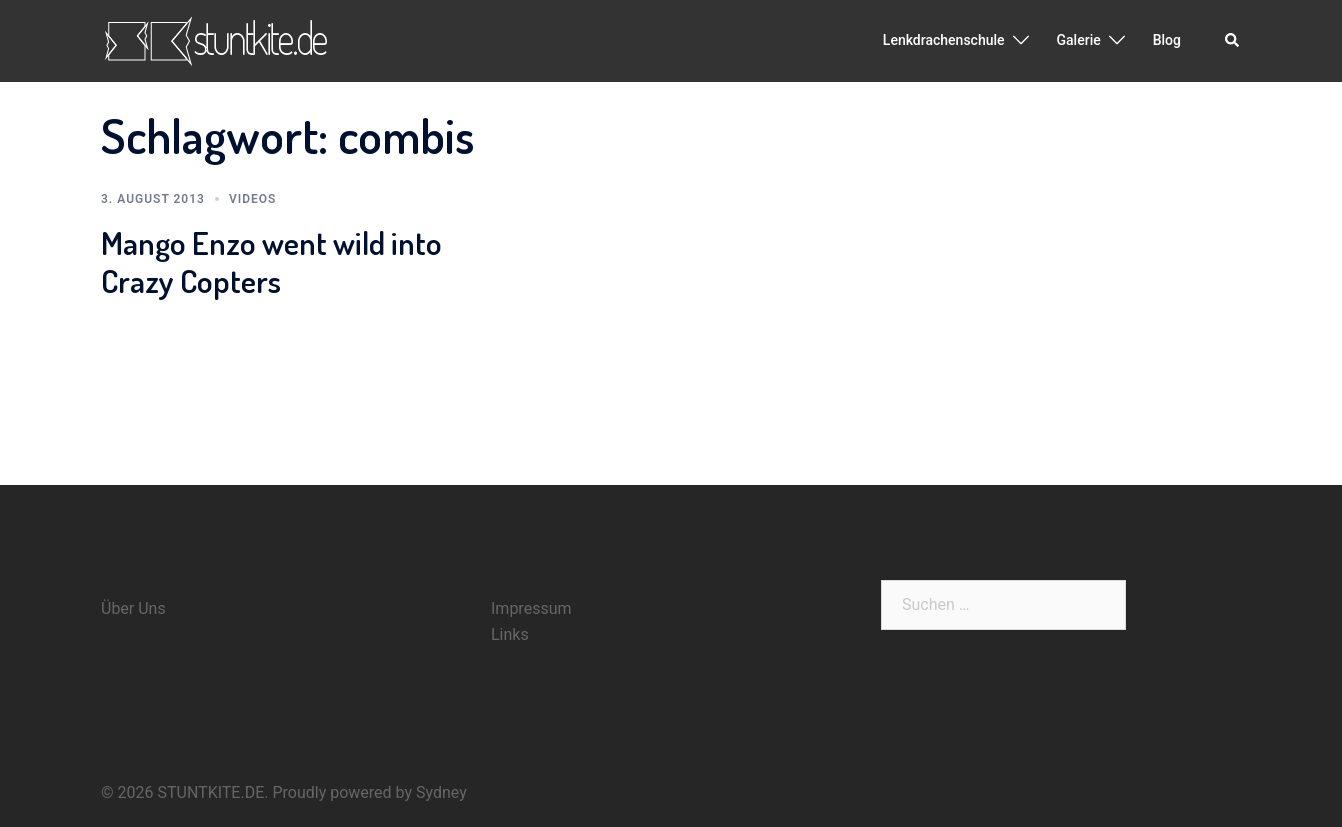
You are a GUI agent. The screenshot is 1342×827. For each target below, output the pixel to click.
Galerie (1079, 40)
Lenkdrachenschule (944, 40)
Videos (252, 199)
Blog (1167, 40)
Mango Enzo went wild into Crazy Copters (271, 261)
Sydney (441, 792)
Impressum (531, 608)
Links (510, 634)
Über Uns (133, 608)
